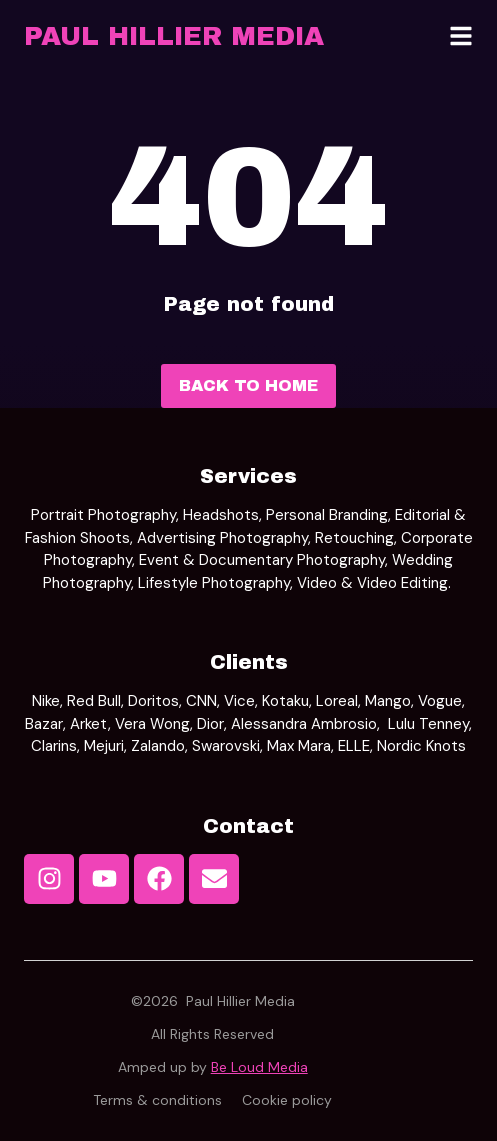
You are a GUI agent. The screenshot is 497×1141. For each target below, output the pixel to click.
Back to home (248, 385)
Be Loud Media (259, 1067)
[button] (461, 36)
